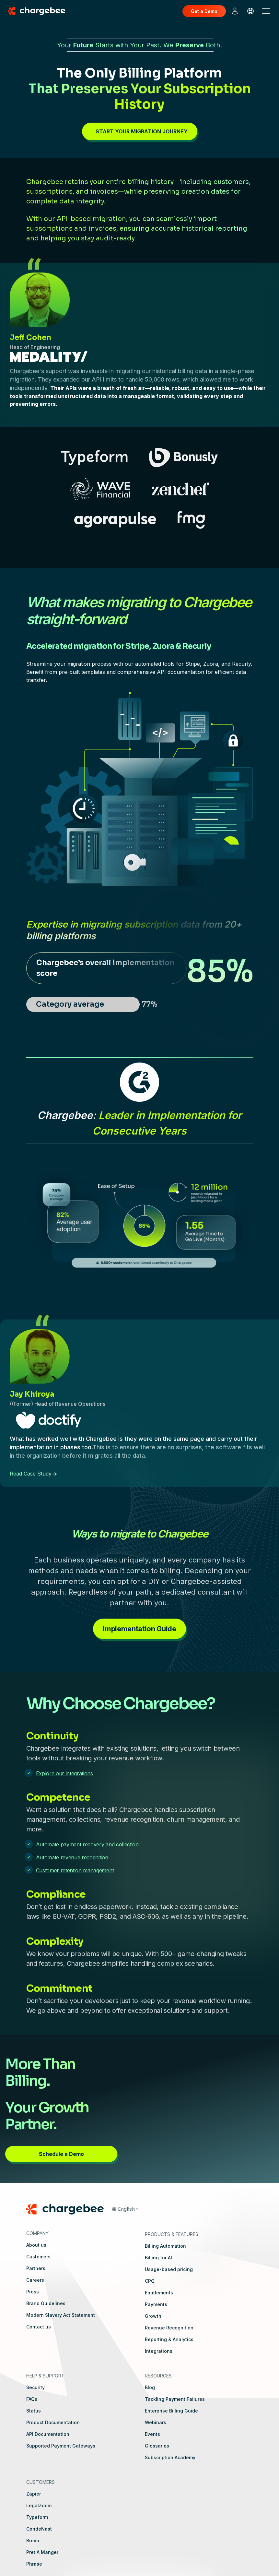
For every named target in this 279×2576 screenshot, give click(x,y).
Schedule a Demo (61, 2154)
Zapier (33, 2494)
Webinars (155, 2422)
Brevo (32, 2540)
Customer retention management (75, 1870)
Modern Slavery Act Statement (60, 2315)
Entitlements (159, 2292)
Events (152, 2434)
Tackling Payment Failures (175, 2399)
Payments (156, 2304)
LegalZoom (39, 2505)
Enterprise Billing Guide (171, 2410)
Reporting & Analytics (169, 2339)
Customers (38, 2256)
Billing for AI (158, 2257)
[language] (250, 11)
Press (32, 2291)
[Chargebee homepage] (40, 11)
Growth (153, 2316)
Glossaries (157, 2445)
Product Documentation (53, 2422)
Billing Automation (165, 2246)
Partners (35, 2268)
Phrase (34, 2564)
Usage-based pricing (169, 2269)
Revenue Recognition (169, 2327)
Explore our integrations (64, 1773)
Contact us (38, 2326)
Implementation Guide (139, 1628)
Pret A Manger (42, 2552)
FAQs (31, 2399)
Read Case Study (31, 1473)
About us (36, 2245)
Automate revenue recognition (72, 1857)
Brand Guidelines (45, 2303)
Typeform (37, 2517)
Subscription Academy (170, 2457)
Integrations (158, 2351)
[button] (124, 2209)
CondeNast (39, 2529)
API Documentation (47, 2434)
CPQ (150, 2281)
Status (33, 2410)
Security (35, 2387)
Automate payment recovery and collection (87, 1844)
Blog (150, 2387)
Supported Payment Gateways (60, 2445)
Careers (35, 2280)
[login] (234, 11)
